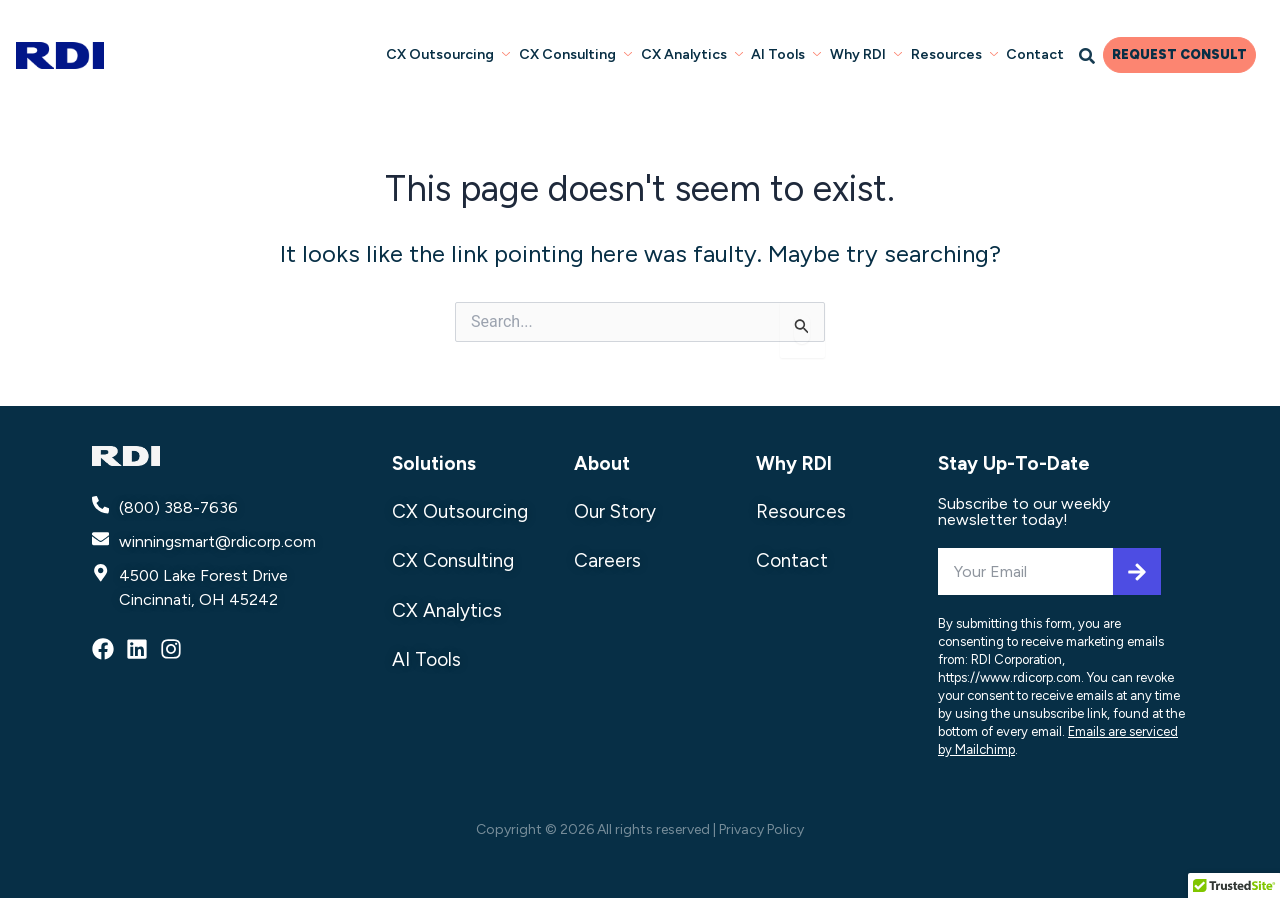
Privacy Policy (761, 829)
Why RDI (794, 463)
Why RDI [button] (868, 53)
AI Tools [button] (789, 53)
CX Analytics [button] (695, 53)
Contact (1036, 53)
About (602, 463)
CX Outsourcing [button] (453, 53)
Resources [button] (955, 53)
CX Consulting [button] (579, 53)
